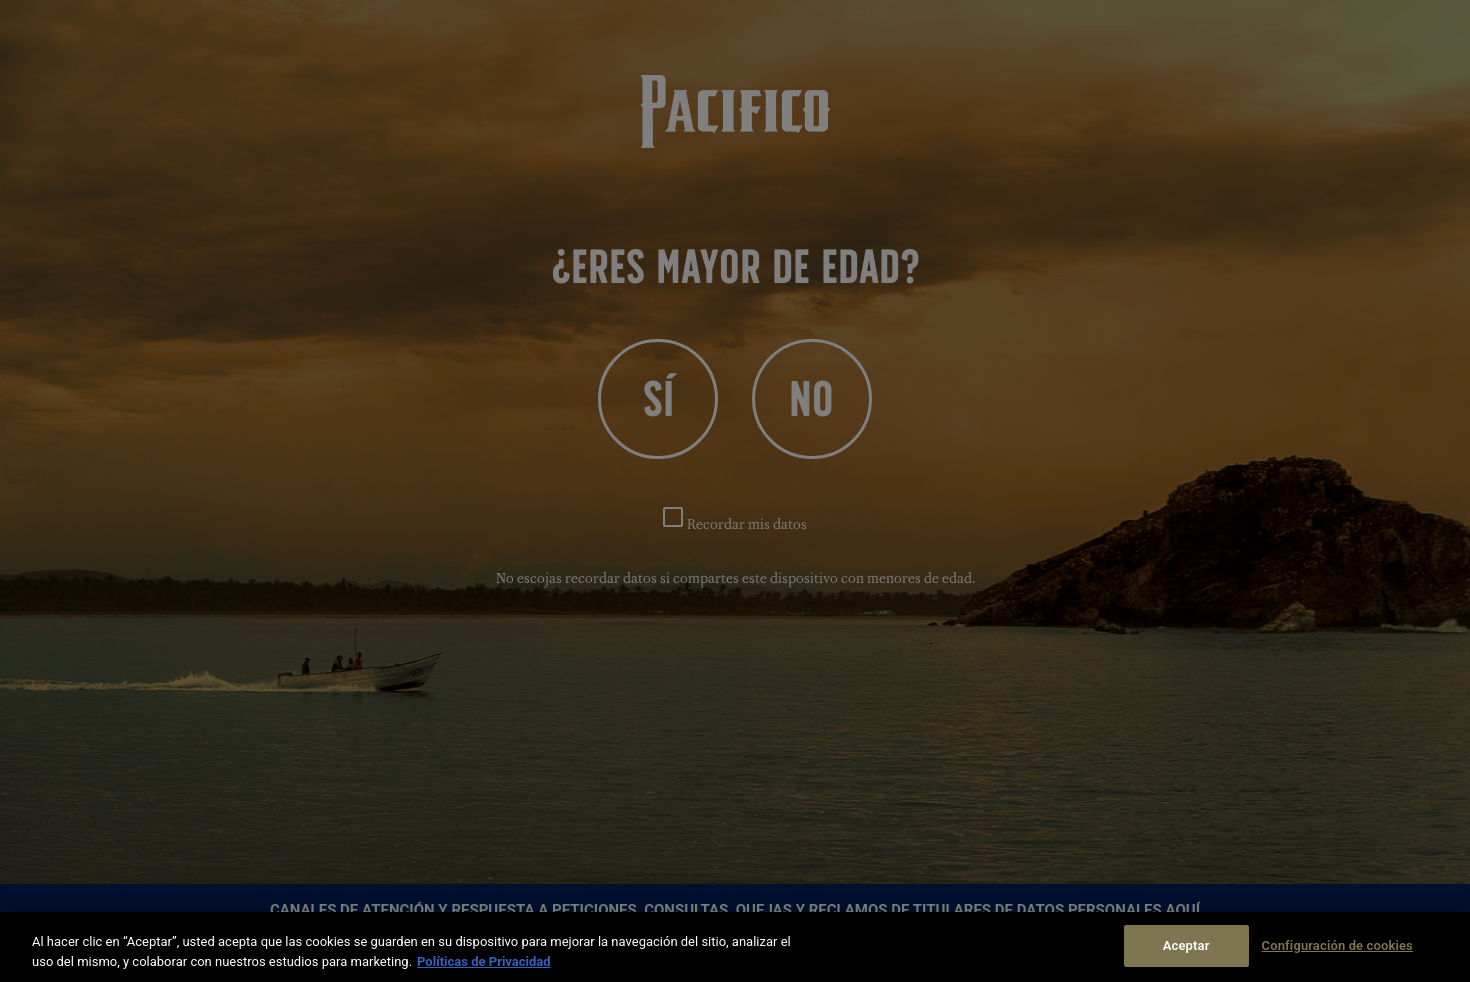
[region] (735, 947)
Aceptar (1186, 945)
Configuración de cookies (1337, 945)
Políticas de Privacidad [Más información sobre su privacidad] (484, 961)
